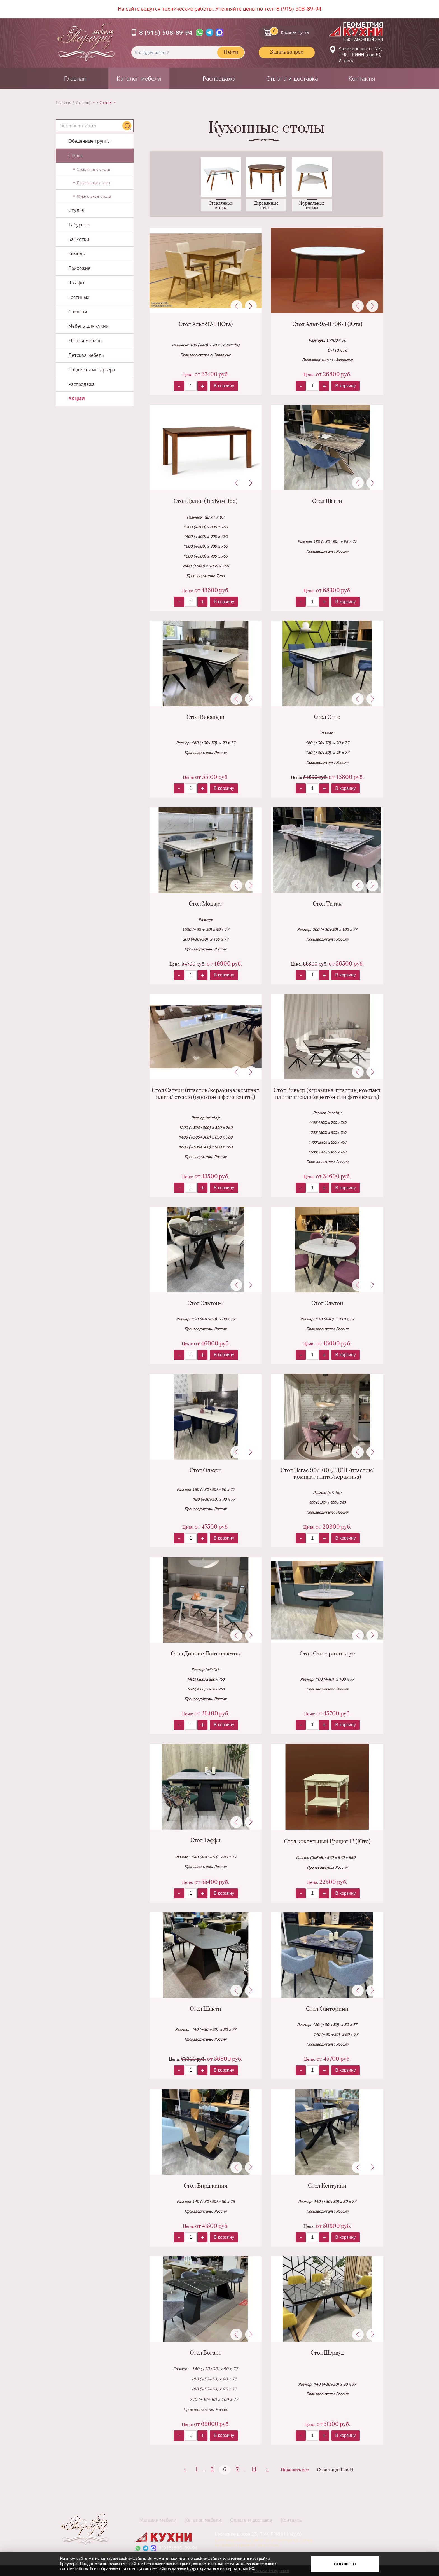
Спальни (77, 312)
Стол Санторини (327, 2009)
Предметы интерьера (91, 370)
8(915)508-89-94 (178, 2548)
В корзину (224, 385)
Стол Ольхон (206, 1470)
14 (254, 2469)
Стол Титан (327, 904)
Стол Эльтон (327, 1303)
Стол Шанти (205, 2009)
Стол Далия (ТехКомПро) (205, 501)
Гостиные (78, 297)
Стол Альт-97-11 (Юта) (206, 324)
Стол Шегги (327, 501)
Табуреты (78, 225)
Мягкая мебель (84, 341)
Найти (230, 53)
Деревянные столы (93, 182)
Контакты (362, 78)
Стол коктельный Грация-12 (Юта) (327, 1841)
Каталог (83, 102)
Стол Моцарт (205, 904)
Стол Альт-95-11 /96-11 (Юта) (327, 324)
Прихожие (79, 268)
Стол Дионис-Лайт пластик (205, 1653)
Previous (236, 306)
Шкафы (76, 283)
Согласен (345, 2564)
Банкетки (78, 239)
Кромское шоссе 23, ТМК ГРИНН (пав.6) (261, 2539)
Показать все (295, 2470)
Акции (76, 398)
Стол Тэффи (205, 1840)
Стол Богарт (205, 2353)
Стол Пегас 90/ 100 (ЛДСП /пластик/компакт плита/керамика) (327, 1474)
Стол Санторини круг (327, 1653)
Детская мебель (86, 355)
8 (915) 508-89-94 (298, 8)
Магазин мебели (157, 2520)
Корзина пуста (289, 31)
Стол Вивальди (205, 717)
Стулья (76, 210)
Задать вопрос (286, 52)
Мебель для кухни (88, 326)
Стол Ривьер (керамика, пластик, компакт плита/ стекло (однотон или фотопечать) (327, 1093)
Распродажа (219, 78)
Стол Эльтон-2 (205, 1303)
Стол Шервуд (327, 2353)
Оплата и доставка (292, 78)
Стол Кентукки (327, 2185)
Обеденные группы (89, 141)
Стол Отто (327, 717)
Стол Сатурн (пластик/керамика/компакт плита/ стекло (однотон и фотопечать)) (205, 1093)
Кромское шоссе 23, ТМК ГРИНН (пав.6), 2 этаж (360, 55)
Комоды (76, 253)
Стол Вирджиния (206, 2185)
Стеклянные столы (93, 169)
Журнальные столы (94, 196)
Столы (75, 156)
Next (251, 306)
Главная (75, 78)
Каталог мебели (139, 78)
